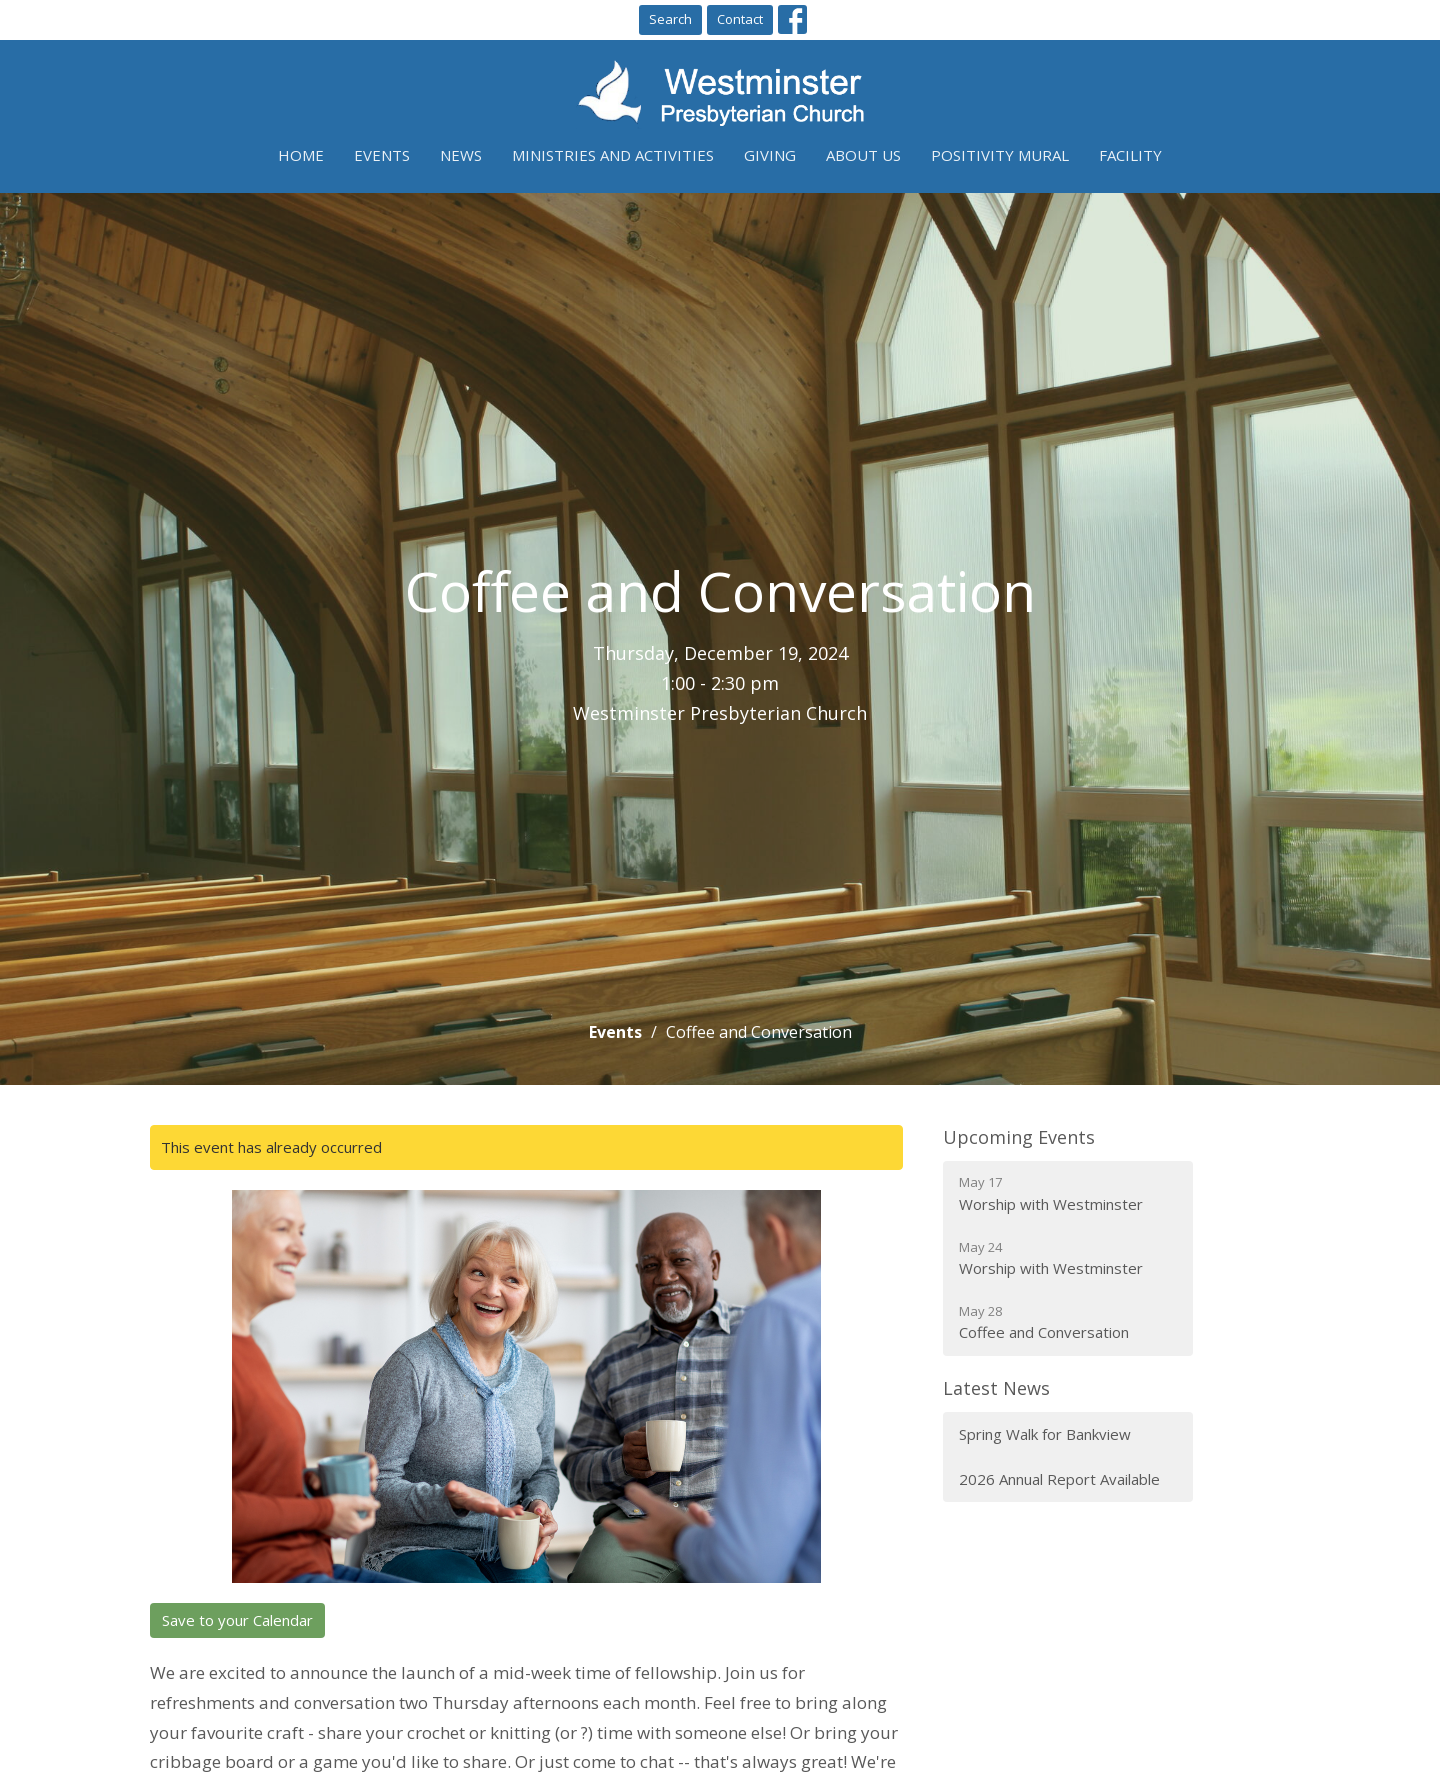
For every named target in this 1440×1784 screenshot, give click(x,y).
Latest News (996, 1388)
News (461, 155)
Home (301, 155)
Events (382, 155)
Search (670, 19)
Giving (770, 155)
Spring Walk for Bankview (1045, 1434)
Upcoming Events (1019, 1137)
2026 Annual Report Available (1059, 1479)
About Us (863, 155)
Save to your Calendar (237, 1620)
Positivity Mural (1000, 155)
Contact (740, 19)
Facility (1130, 155)
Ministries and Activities (613, 155)
